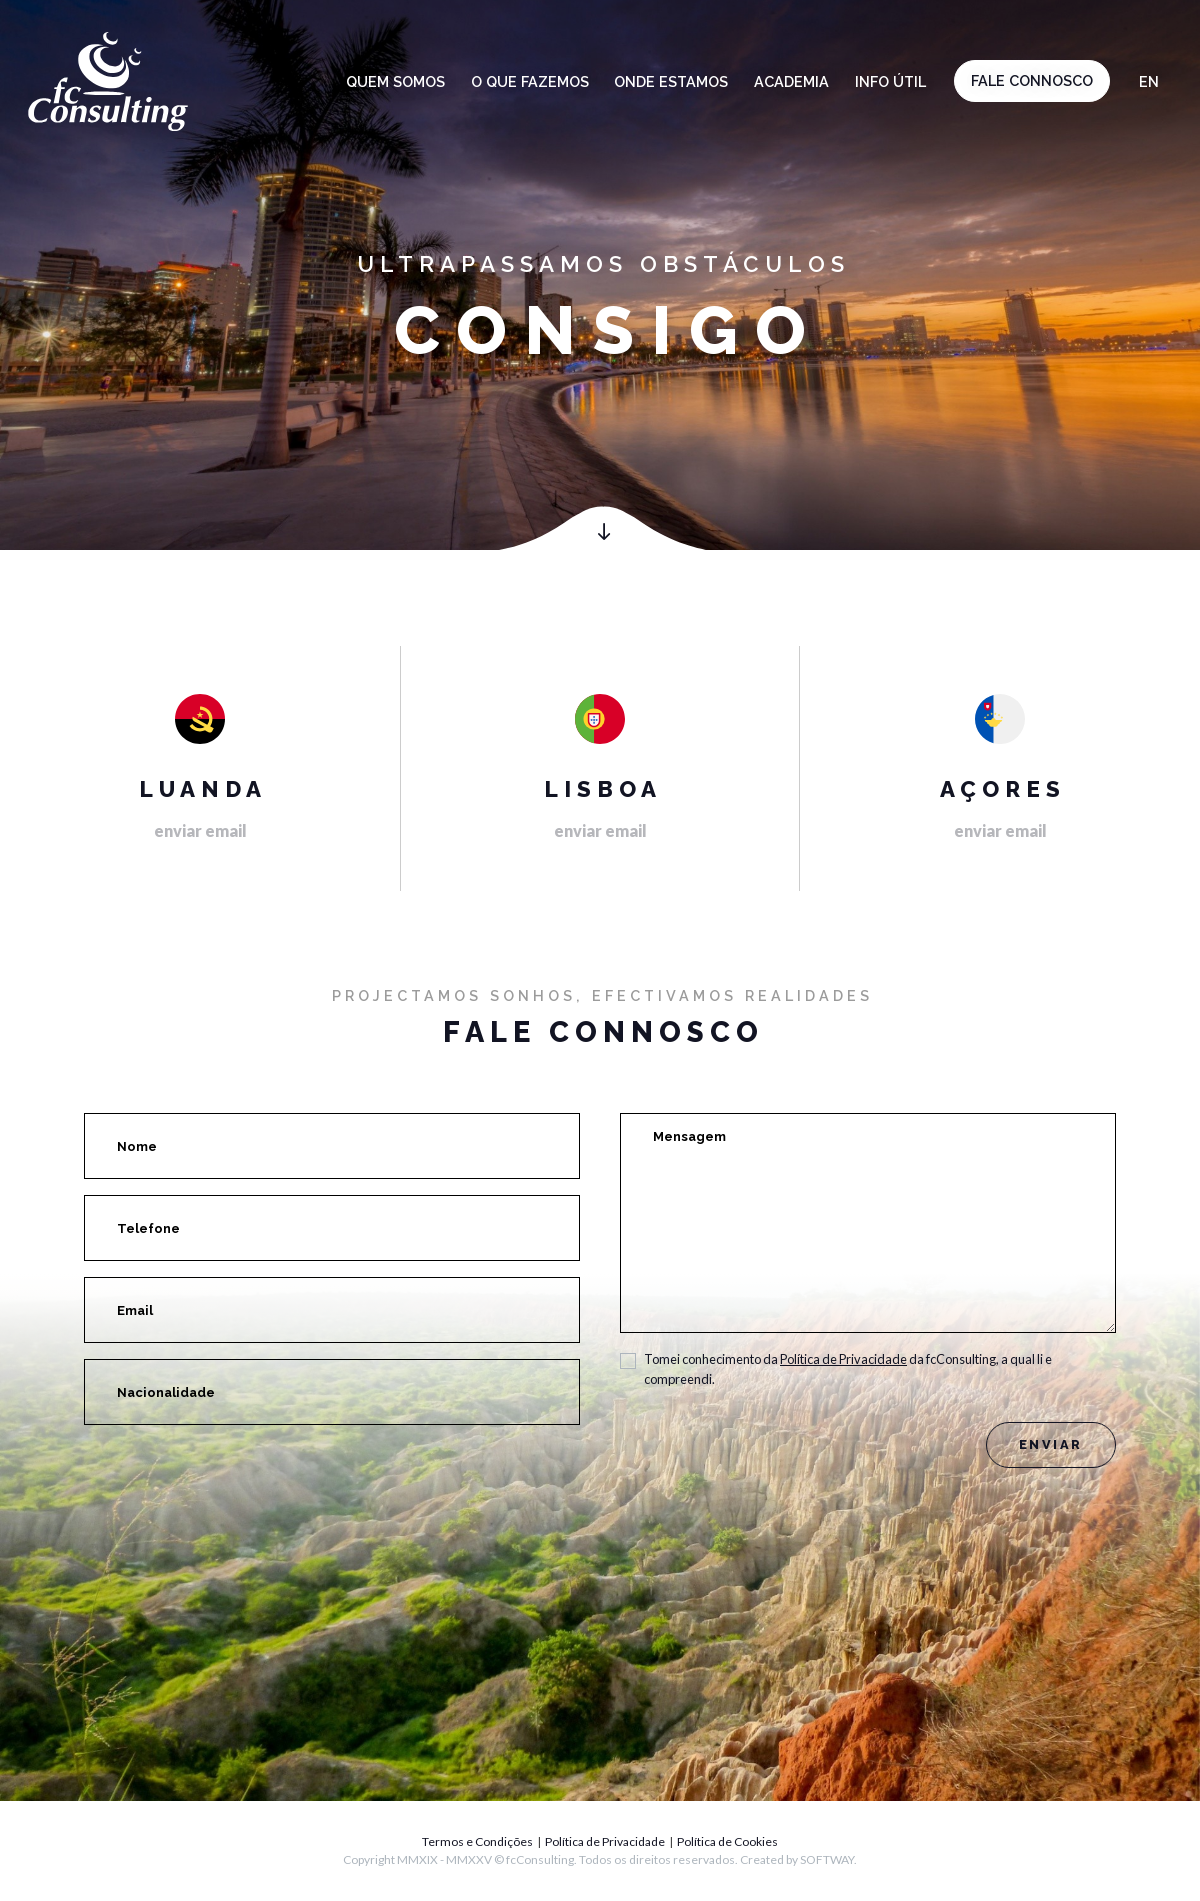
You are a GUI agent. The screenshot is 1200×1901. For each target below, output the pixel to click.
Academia (791, 81)
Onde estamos (671, 81)
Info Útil (890, 81)
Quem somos (395, 81)
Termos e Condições (477, 1841)
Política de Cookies (727, 1841)
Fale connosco (1032, 80)
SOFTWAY (827, 1859)
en (1149, 81)
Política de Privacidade (843, 1359)
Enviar (1051, 1444)
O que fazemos (530, 81)
